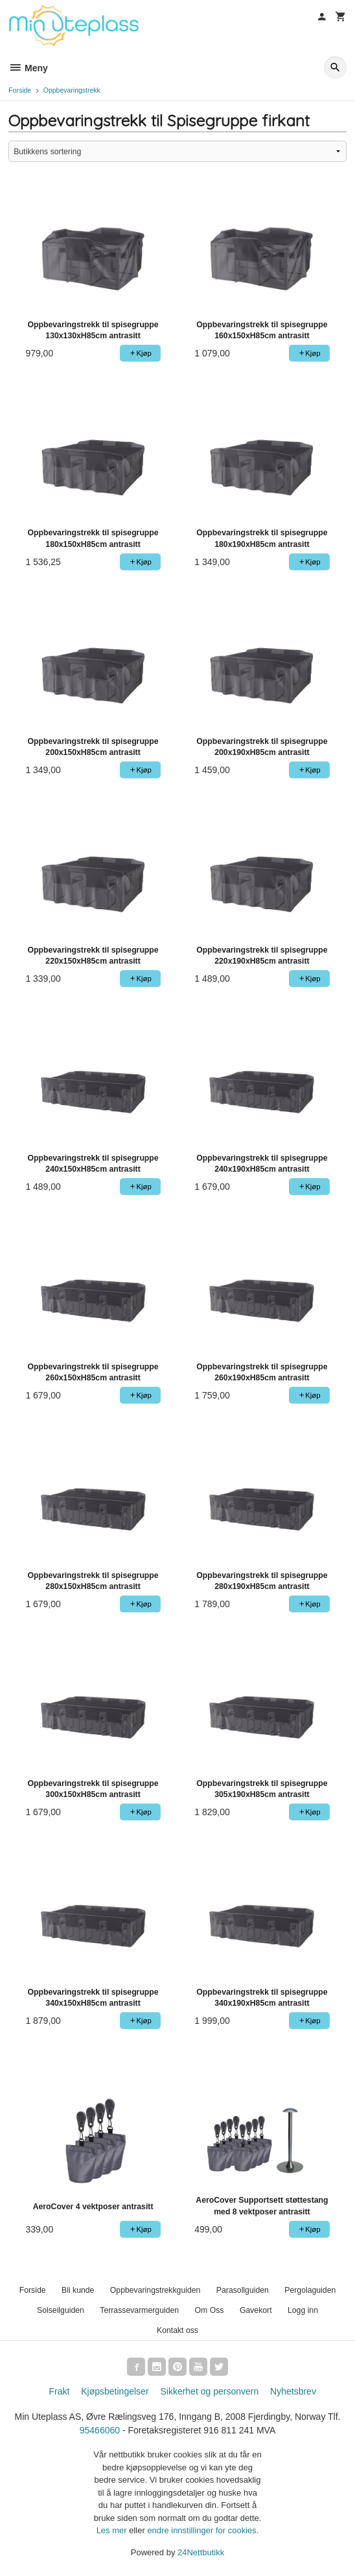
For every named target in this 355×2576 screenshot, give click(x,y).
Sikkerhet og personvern (209, 2391)
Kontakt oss (177, 2330)
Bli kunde (78, 2290)
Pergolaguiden (310, 2290)
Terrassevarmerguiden (139, 2310)
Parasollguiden (242, 2290)
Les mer (113, 2530)
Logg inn (303, 2310)
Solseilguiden (60, 2310)
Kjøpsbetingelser (114, 2391)
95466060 (100, 2430)
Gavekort (256, 2310)
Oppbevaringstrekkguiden (155, 2290)
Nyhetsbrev (293, 2391)
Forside (19, 90)
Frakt (59, 2391)
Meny (28, 68)
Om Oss (209, 2310)
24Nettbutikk (201, 2552)
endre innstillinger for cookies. (202, 2530)
